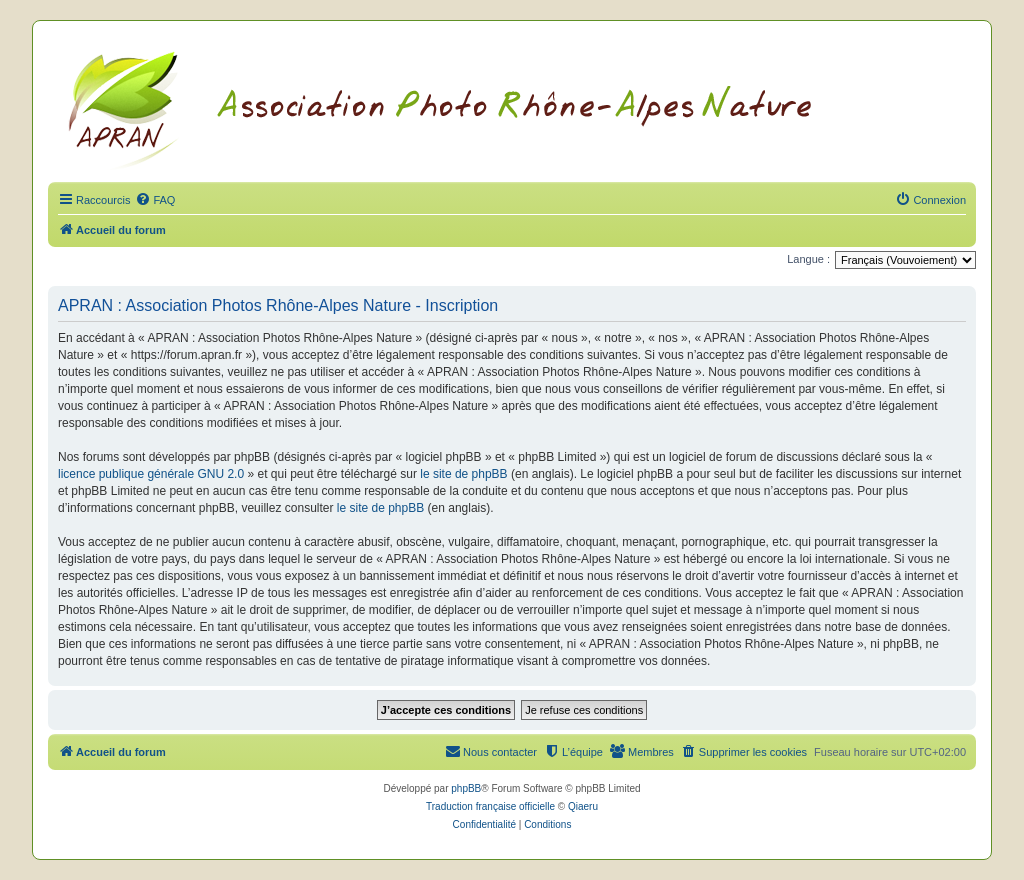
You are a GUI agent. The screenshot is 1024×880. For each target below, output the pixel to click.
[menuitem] (155, 200)
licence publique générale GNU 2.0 (151, 474)
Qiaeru (583, 806)
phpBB (466, 788)
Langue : (808, 259)
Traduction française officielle (490, 806)
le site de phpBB (463, 474)
